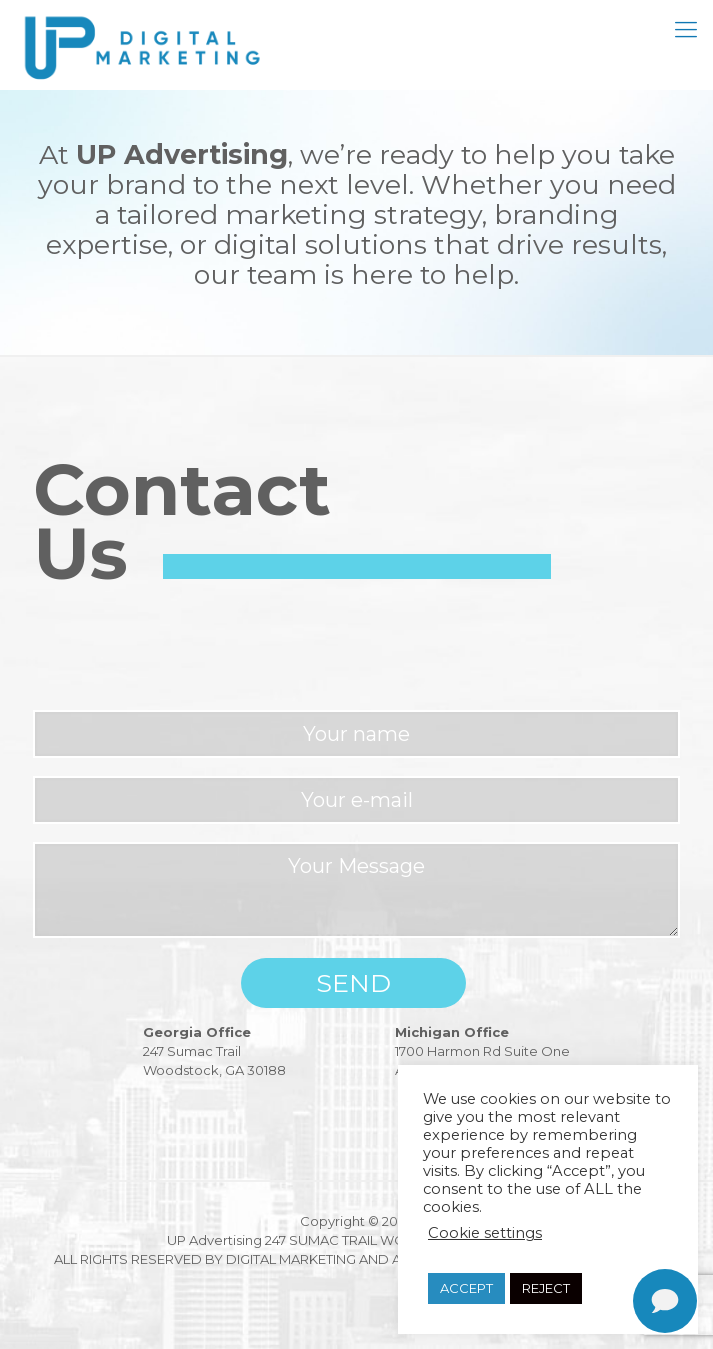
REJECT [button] (546, 1288)
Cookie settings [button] (485, 1233)
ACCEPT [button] (466, 1288)
